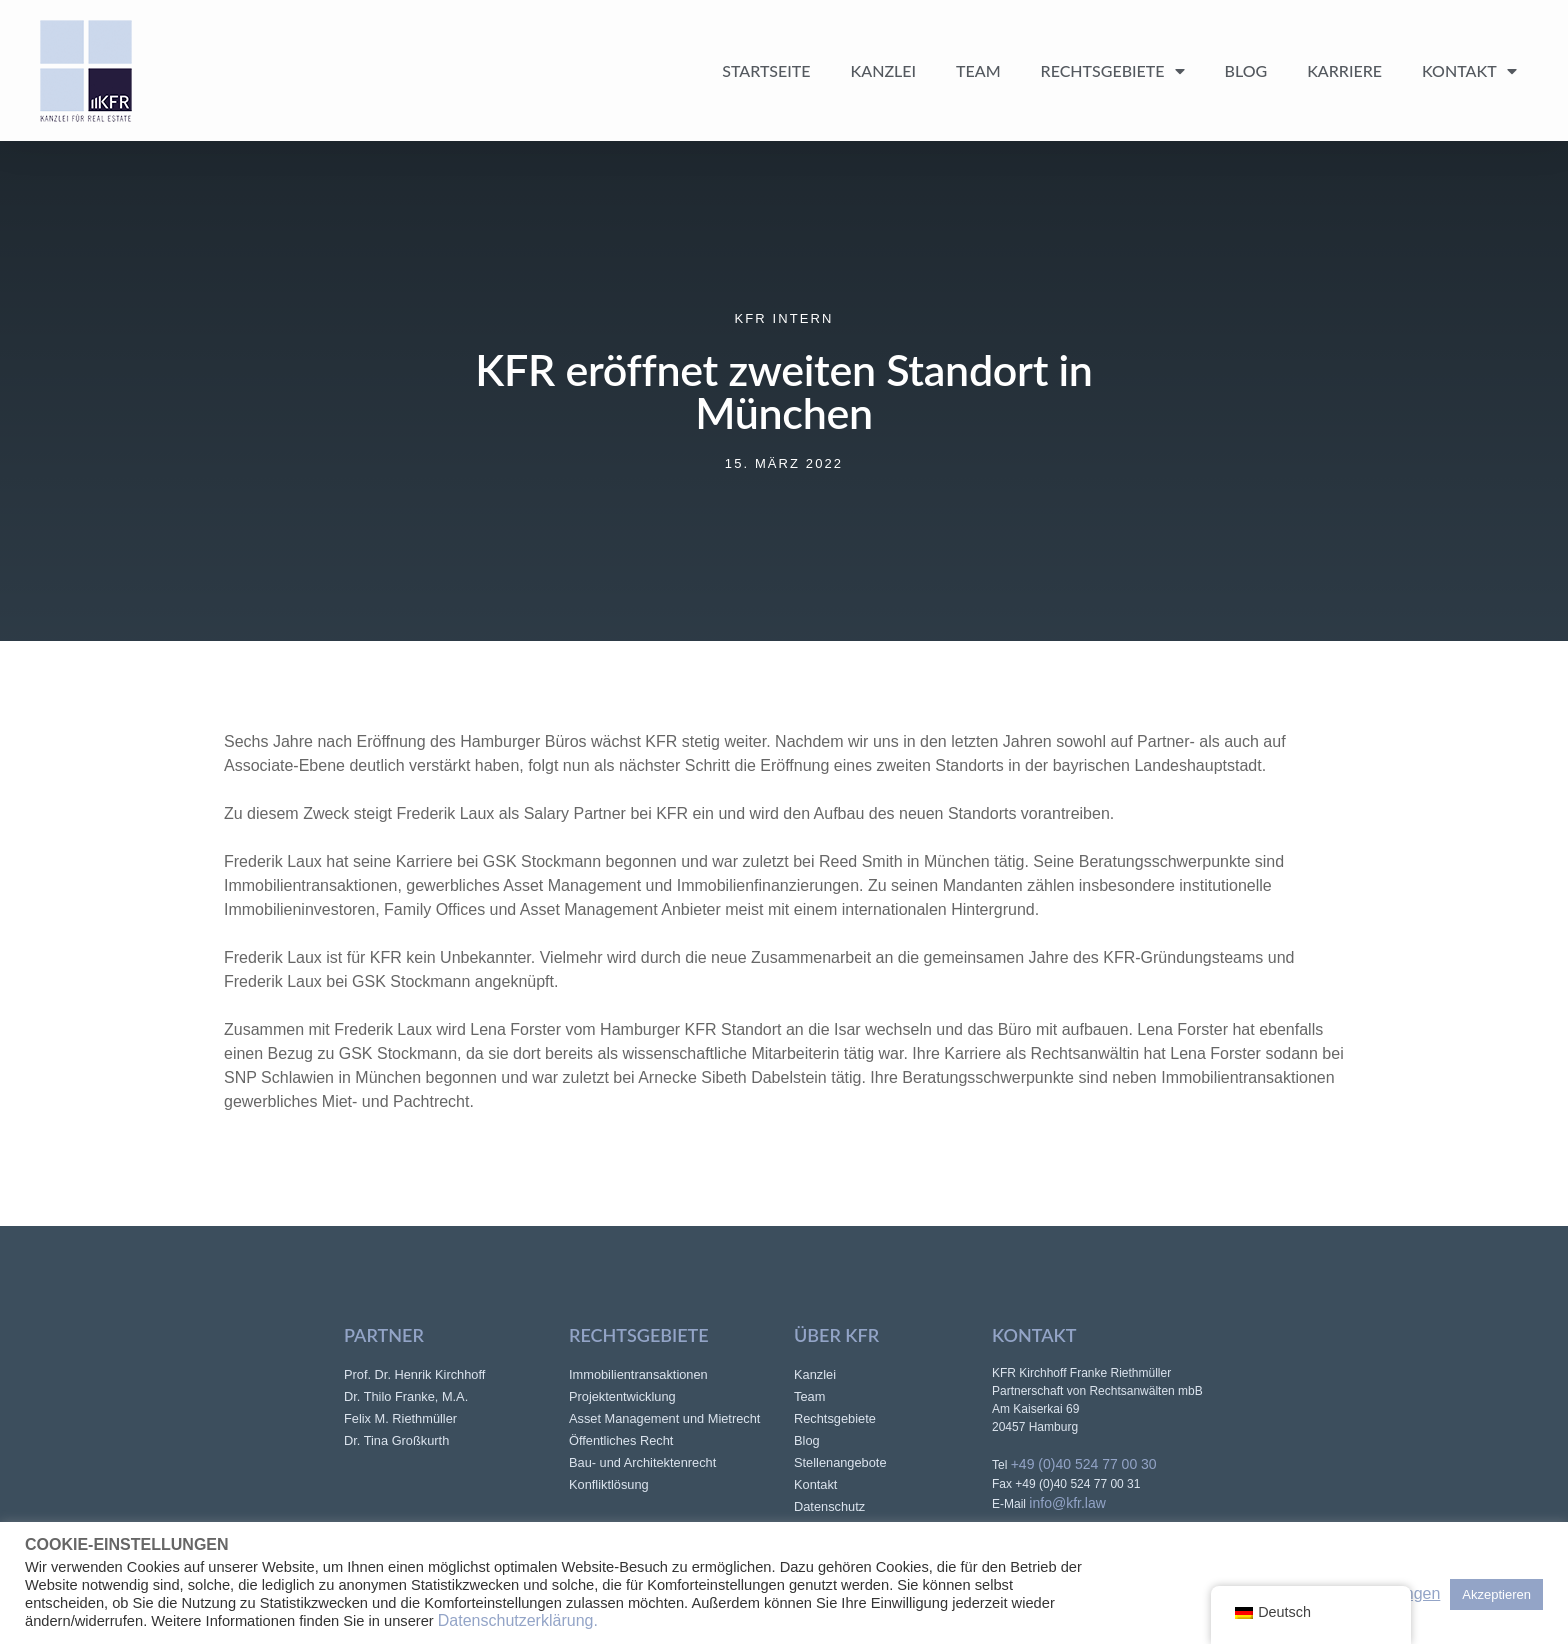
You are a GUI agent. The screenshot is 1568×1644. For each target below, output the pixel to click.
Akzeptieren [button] (1496, 1594)
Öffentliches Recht (621, 1440)
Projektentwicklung (622, 1396)
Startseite (766, 70)
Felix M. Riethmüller (400, 1418)
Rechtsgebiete (1113, 71)
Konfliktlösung (609, 1484)
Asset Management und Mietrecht (664, 1418)
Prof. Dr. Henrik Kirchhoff (414, 1374)
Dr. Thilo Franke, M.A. (406, 1396)
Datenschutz (829, 1506)
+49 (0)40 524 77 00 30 (1084, 1464)
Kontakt (1469, 71)
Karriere (1344, 70)
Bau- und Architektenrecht (642, 1462)
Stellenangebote (840, 1462)
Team (978, 70)
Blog (1246, 70)
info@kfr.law (1067, 1503)
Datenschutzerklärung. (518, 1620)
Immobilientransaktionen (638, 1374)
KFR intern (784, 318)
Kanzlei (884, 70)
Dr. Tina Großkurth (396, 1440)
